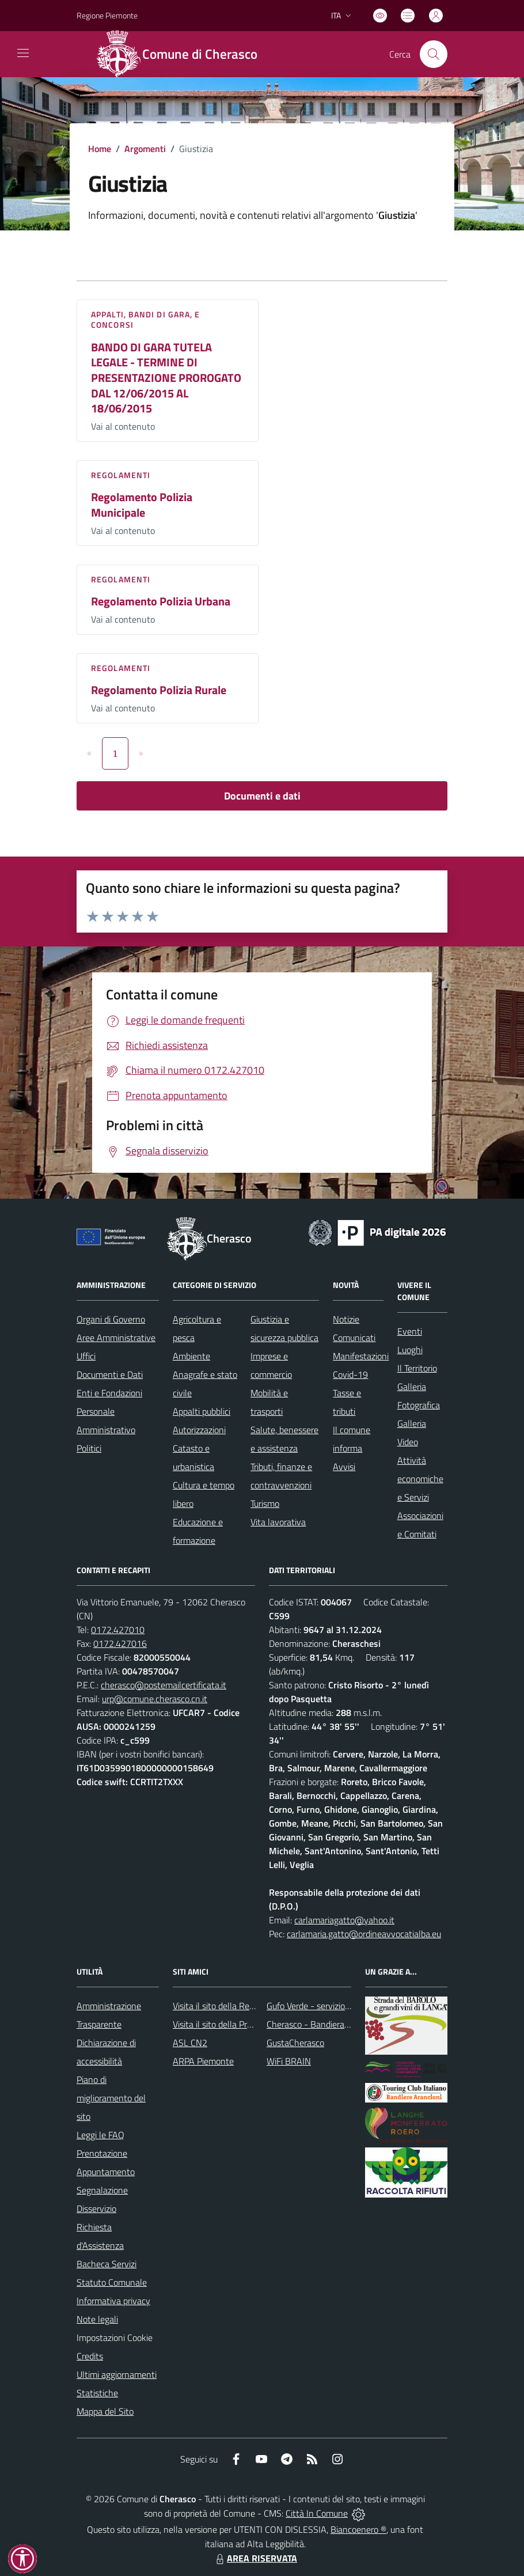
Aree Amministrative (116, 1337)
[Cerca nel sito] (433, 54)
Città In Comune (317, 2513)
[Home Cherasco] (183, 54)
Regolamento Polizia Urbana (160, 601)
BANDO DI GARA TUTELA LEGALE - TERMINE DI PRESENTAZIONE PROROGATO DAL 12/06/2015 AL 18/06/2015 (166, 378)
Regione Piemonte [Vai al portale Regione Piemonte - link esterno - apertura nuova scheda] (107, 15)
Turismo (264, 1503)
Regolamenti (120, 475)
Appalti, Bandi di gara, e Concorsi (145, 319)
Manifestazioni (361, 1356)
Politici (89, 1448)
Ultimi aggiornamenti (117, 2374)
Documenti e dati (262, 796)
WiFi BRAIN (289, 2061)
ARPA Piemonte (203, 2061)
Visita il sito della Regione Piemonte (241, 2006)
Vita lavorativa (278, 1522)
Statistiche (97, 2393)
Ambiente (191, 1356)
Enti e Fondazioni (109, 1393)
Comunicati (354, 1337)
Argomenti (145, 149)
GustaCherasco (295, 2043)
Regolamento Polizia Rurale (158, 690)
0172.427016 (120, 1643)
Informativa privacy (113, 2301)
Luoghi (410, 1350)
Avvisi (344, 1466)
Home (99, 149)
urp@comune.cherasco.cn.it (154, 1699)
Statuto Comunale (112, 2282)
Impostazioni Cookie (115, 2337)
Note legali (97, 2319)
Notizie (346, 1319)
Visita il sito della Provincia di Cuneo (241, 2024)
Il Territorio (417, 1368)
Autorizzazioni (199, 1430)
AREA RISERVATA (255, 2558)
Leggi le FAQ (100, 2135)
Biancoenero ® (358, 2529)
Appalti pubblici (201, 1411)
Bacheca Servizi (106, 2264)
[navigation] (23, 53)
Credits (90, 2356)
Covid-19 (350, 1374)
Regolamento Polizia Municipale (141, 504)
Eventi (409, 1331)
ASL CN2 (190, 2043)
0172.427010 (118, 1629)
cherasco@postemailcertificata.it (163, 1685)
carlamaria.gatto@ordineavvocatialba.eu (364, 1934)
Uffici (86, 1356)
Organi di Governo (111, 1319)
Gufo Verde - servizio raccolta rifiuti (333, 2006)
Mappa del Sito (105, 2411)
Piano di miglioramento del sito (111, 2098)
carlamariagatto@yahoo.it (344, 1920)
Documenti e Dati (110, 1374)
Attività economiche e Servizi (420, 1478)
